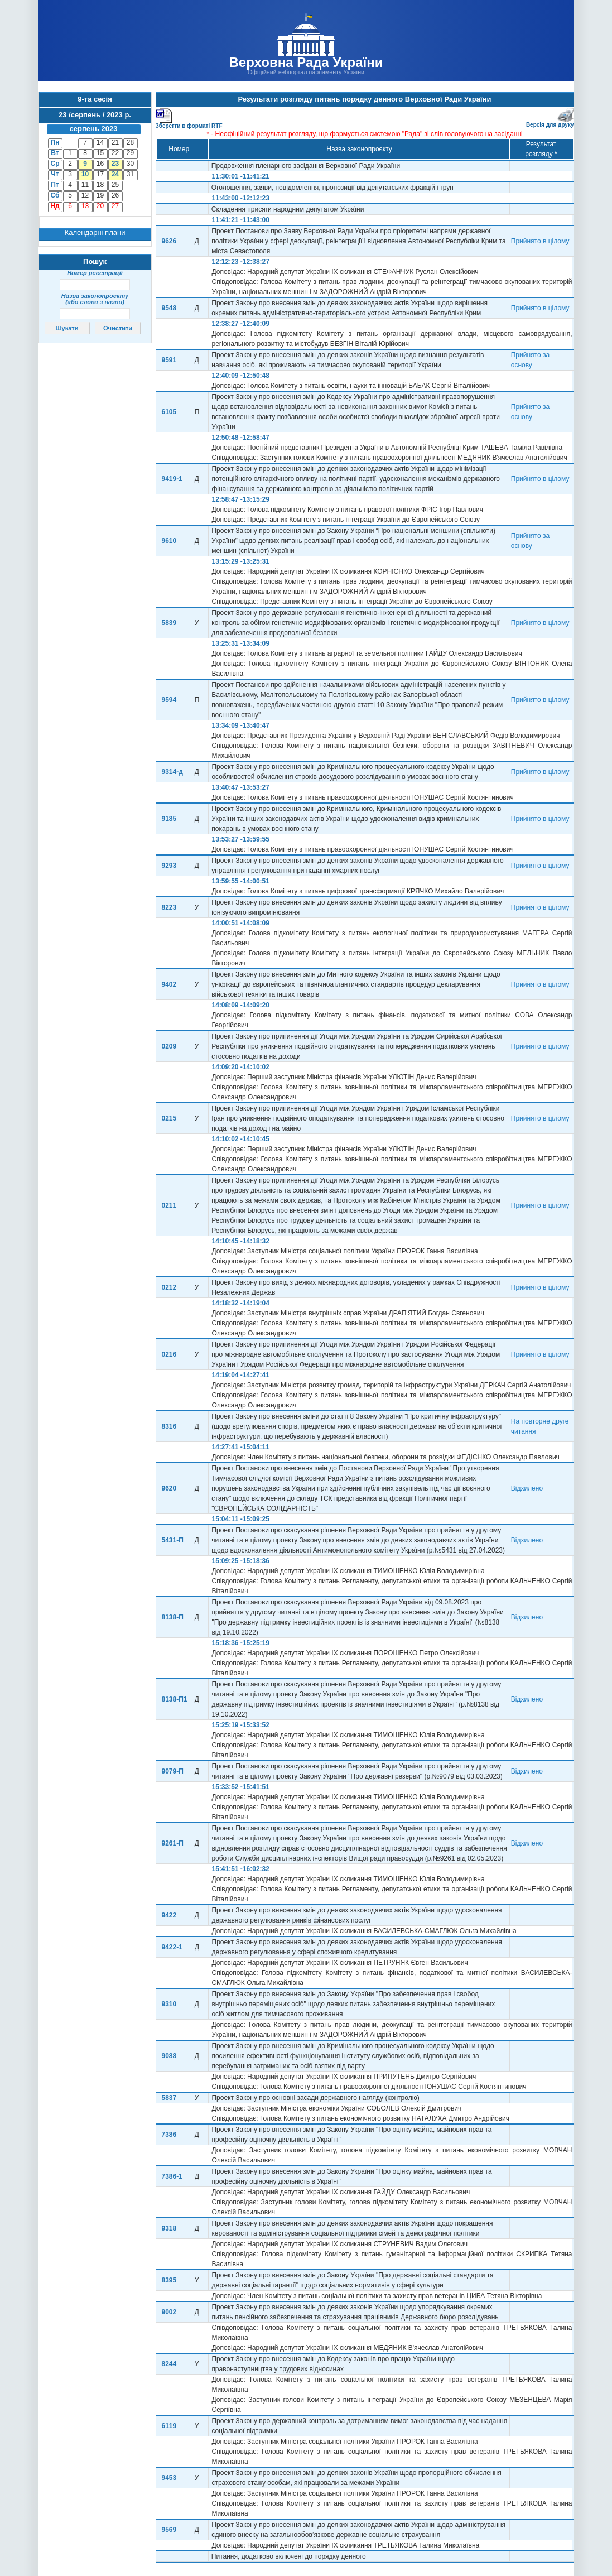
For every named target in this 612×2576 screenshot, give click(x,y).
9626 (169, 241)
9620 (169, 1488)
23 (115, 163)
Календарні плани (95, 232)
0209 (169, 1046)
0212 (169, 1287)
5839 (169, 623)
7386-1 (172, 2176)
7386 (169, 2134)
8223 (169, 907)
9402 (169, 984)
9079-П (173, 1771)
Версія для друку (550, 122)
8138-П (173, 1617)
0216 (169, 1354)
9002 (169, 2312)
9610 (169, 541)
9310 (169, 2004)
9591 (169, 360)
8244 (169, 2364)
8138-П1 (174, 1699)
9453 (169, 2478)
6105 (169, 412)
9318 (169, 2228)
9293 (169, 865)
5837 (169, 2098)
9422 (169, 1915)
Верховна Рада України (306, 62)
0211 (169, 1205)
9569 (169, 2530)
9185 (169, 819)
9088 (169, 2056)
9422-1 (172, 1947)
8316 (169, 1426)
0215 (169, 1118)
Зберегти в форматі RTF (189, 123)
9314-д (172, 772)
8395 (169, 2280)
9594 (169, 700)
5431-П (173, 1540)
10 (85, 174)
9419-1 (172, 479)
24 (115, 174)
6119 (169, 2426)
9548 (169, 308)
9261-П (173, 1843)
